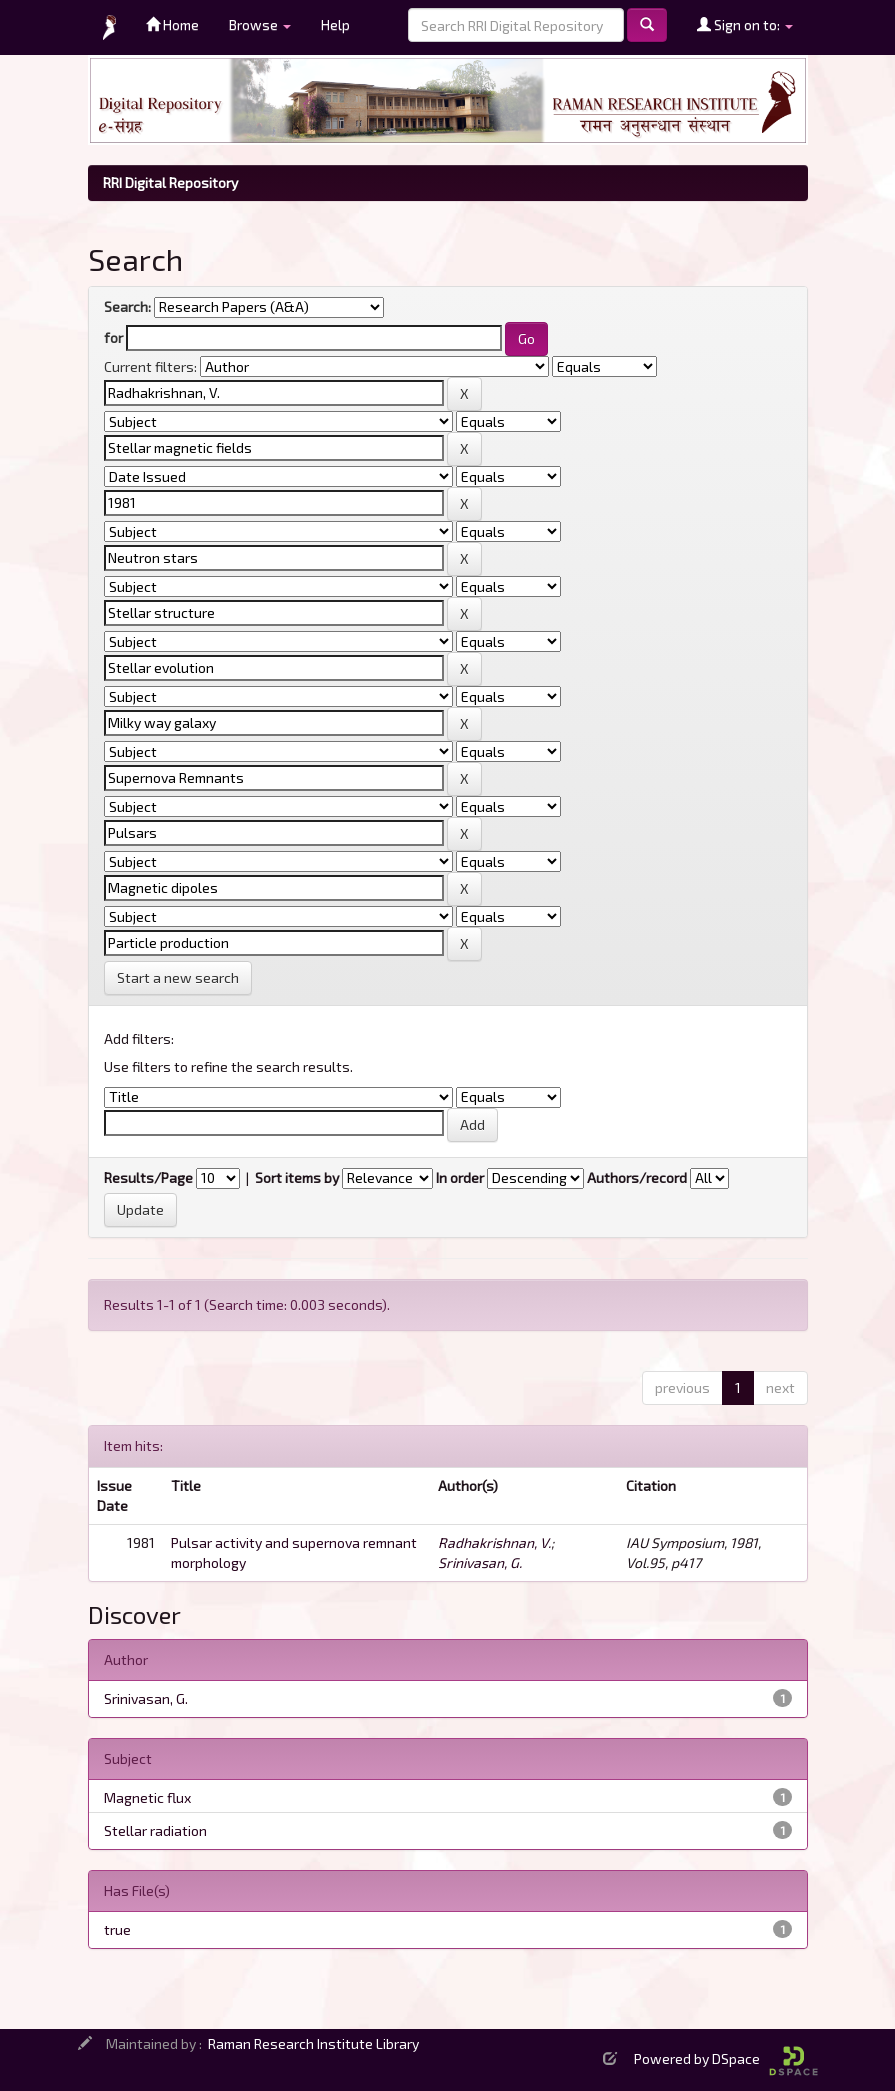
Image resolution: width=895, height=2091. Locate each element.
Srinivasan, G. (480, 1562)
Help (335, 24)
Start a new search (178, 977)
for (113, 337)
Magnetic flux (147, 1797)
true (117, 1929)
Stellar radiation (155, 1830)
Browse (260, 24)
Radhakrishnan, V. (494, 1542)
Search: (127, 306)
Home (172, 24)
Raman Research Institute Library (313, 2043)
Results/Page (148, 1177)
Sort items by (297, 1177)
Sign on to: (745, 24)
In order (460, 1177)
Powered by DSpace (726, 2058)
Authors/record (637, 1177)
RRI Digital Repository (170, 182)
